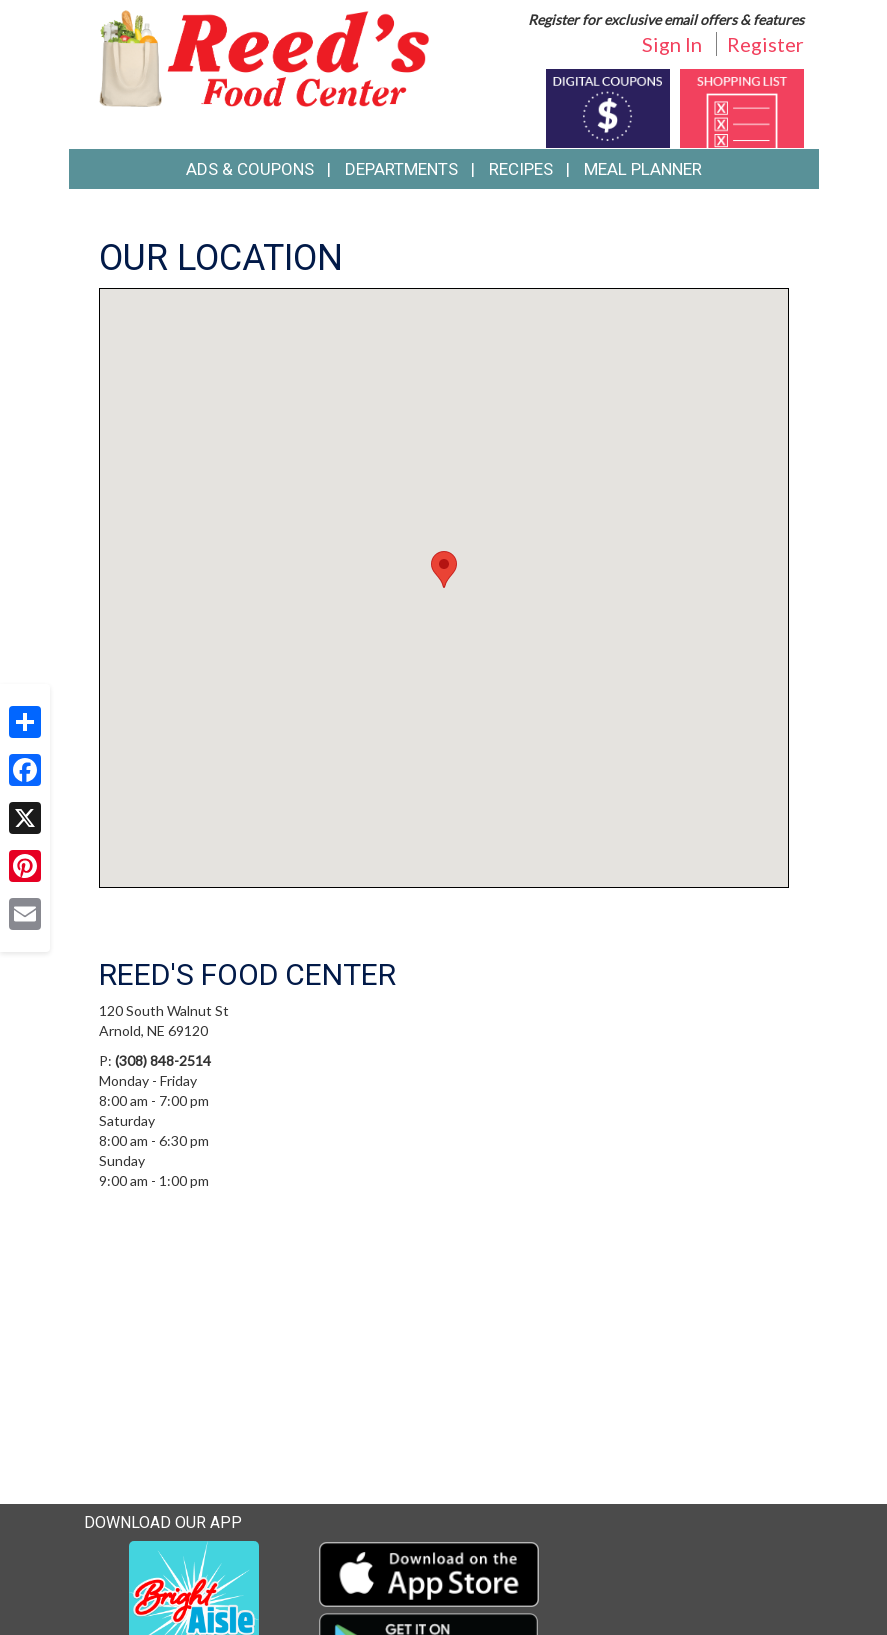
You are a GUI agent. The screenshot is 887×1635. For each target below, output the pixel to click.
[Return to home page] (264, 56)
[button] (444, 569)
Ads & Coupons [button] (250, 169)
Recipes (521, 169)
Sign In (672, 44)
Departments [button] (401, 169)
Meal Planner (643, 169)
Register (765, 44)
